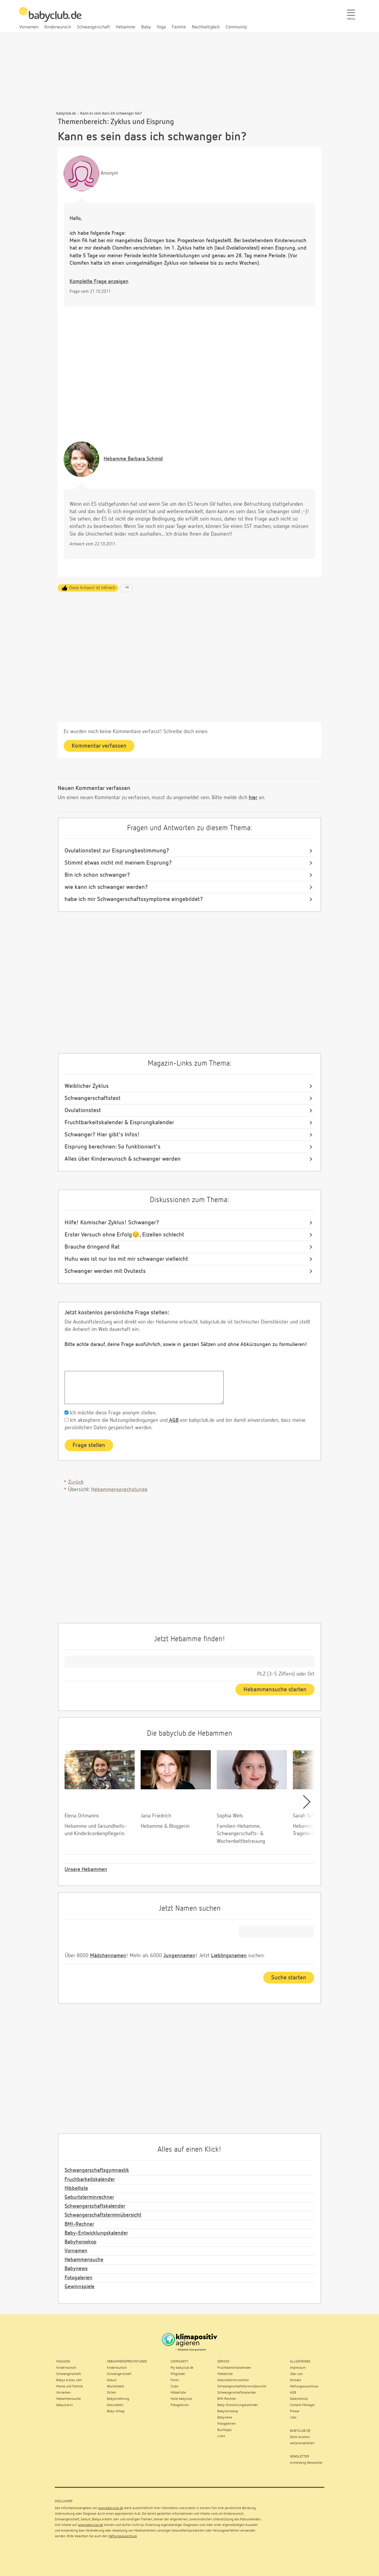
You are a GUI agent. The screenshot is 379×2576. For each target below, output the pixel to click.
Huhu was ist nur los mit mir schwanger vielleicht (126, 1259)
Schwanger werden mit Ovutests (105, 1271)
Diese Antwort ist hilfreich (92, 588)
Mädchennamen (108, 1955)
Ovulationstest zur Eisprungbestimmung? (117, 851)
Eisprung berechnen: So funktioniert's (112, 1147)
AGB (173, 1420)
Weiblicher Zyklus (87, 1086)
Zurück (76, 1482)
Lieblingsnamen (229, 1955)
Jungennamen (179, 1955)
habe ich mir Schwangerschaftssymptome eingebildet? (134, 899)
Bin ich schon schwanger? (97, 875)
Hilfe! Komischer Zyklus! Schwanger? (112, 1223)
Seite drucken (300, 2437)
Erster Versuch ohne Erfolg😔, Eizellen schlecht (124, 1235)
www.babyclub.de (110, 2508)
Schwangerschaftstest (93, 1098)
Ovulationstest (83, 1110)
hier (253, 797)
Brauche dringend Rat (92, 1247)
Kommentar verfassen (99, 746)
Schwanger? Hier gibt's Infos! (102, 1135)
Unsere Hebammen (86, 1869)
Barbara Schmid (133, 459)
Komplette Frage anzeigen (99, 281)
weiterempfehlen (302, 2443)
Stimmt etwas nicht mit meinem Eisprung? (118, 863)
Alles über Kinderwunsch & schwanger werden (123, 1159)
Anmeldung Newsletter (306, 2463)
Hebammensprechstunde (119, 1489)
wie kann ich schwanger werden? (106, 887)
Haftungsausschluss (122, 2536)
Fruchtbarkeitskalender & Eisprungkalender (119, 1122)
